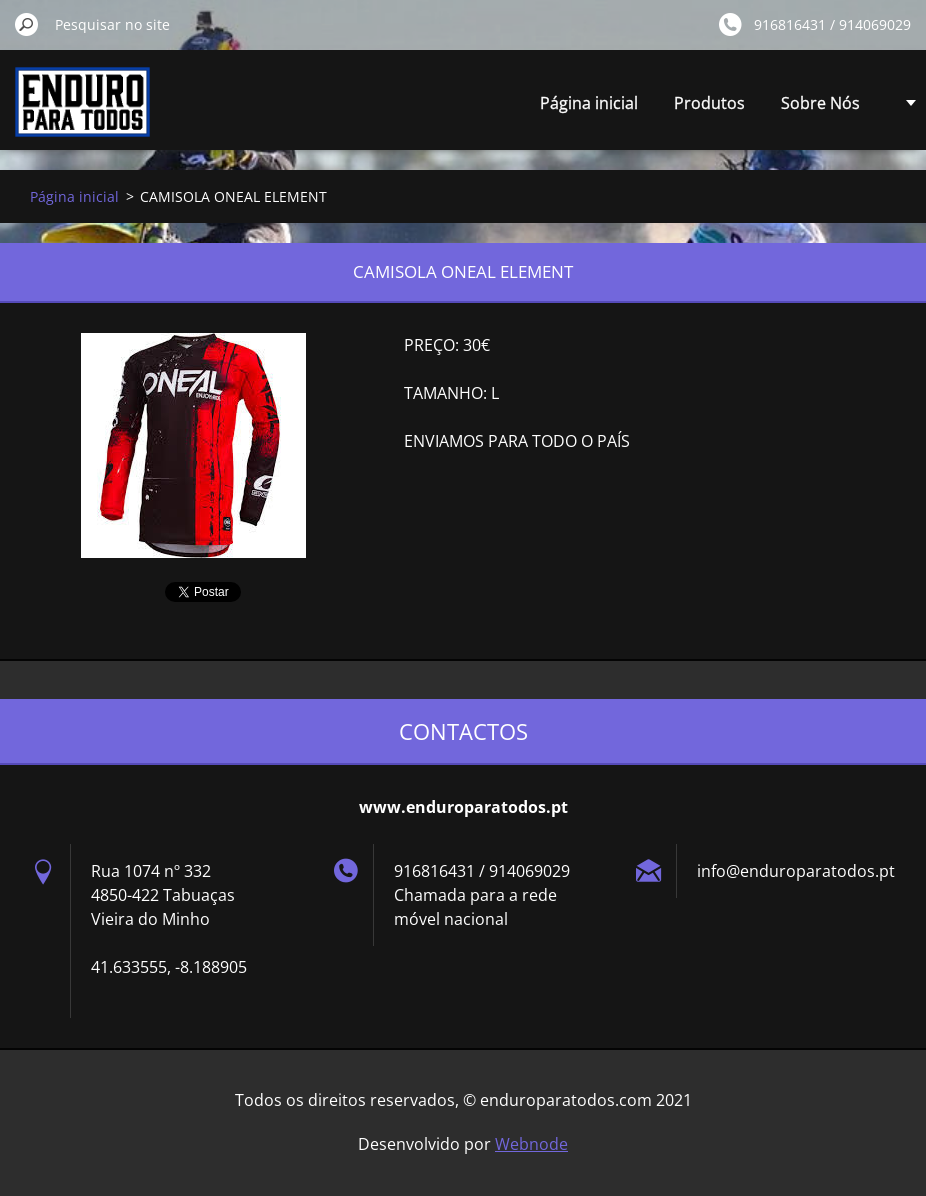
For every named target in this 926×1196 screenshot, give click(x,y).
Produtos (709, 103)
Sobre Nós (820, 103)
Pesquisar (27, 24)
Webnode (531, 1144)
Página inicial (589, 103)
